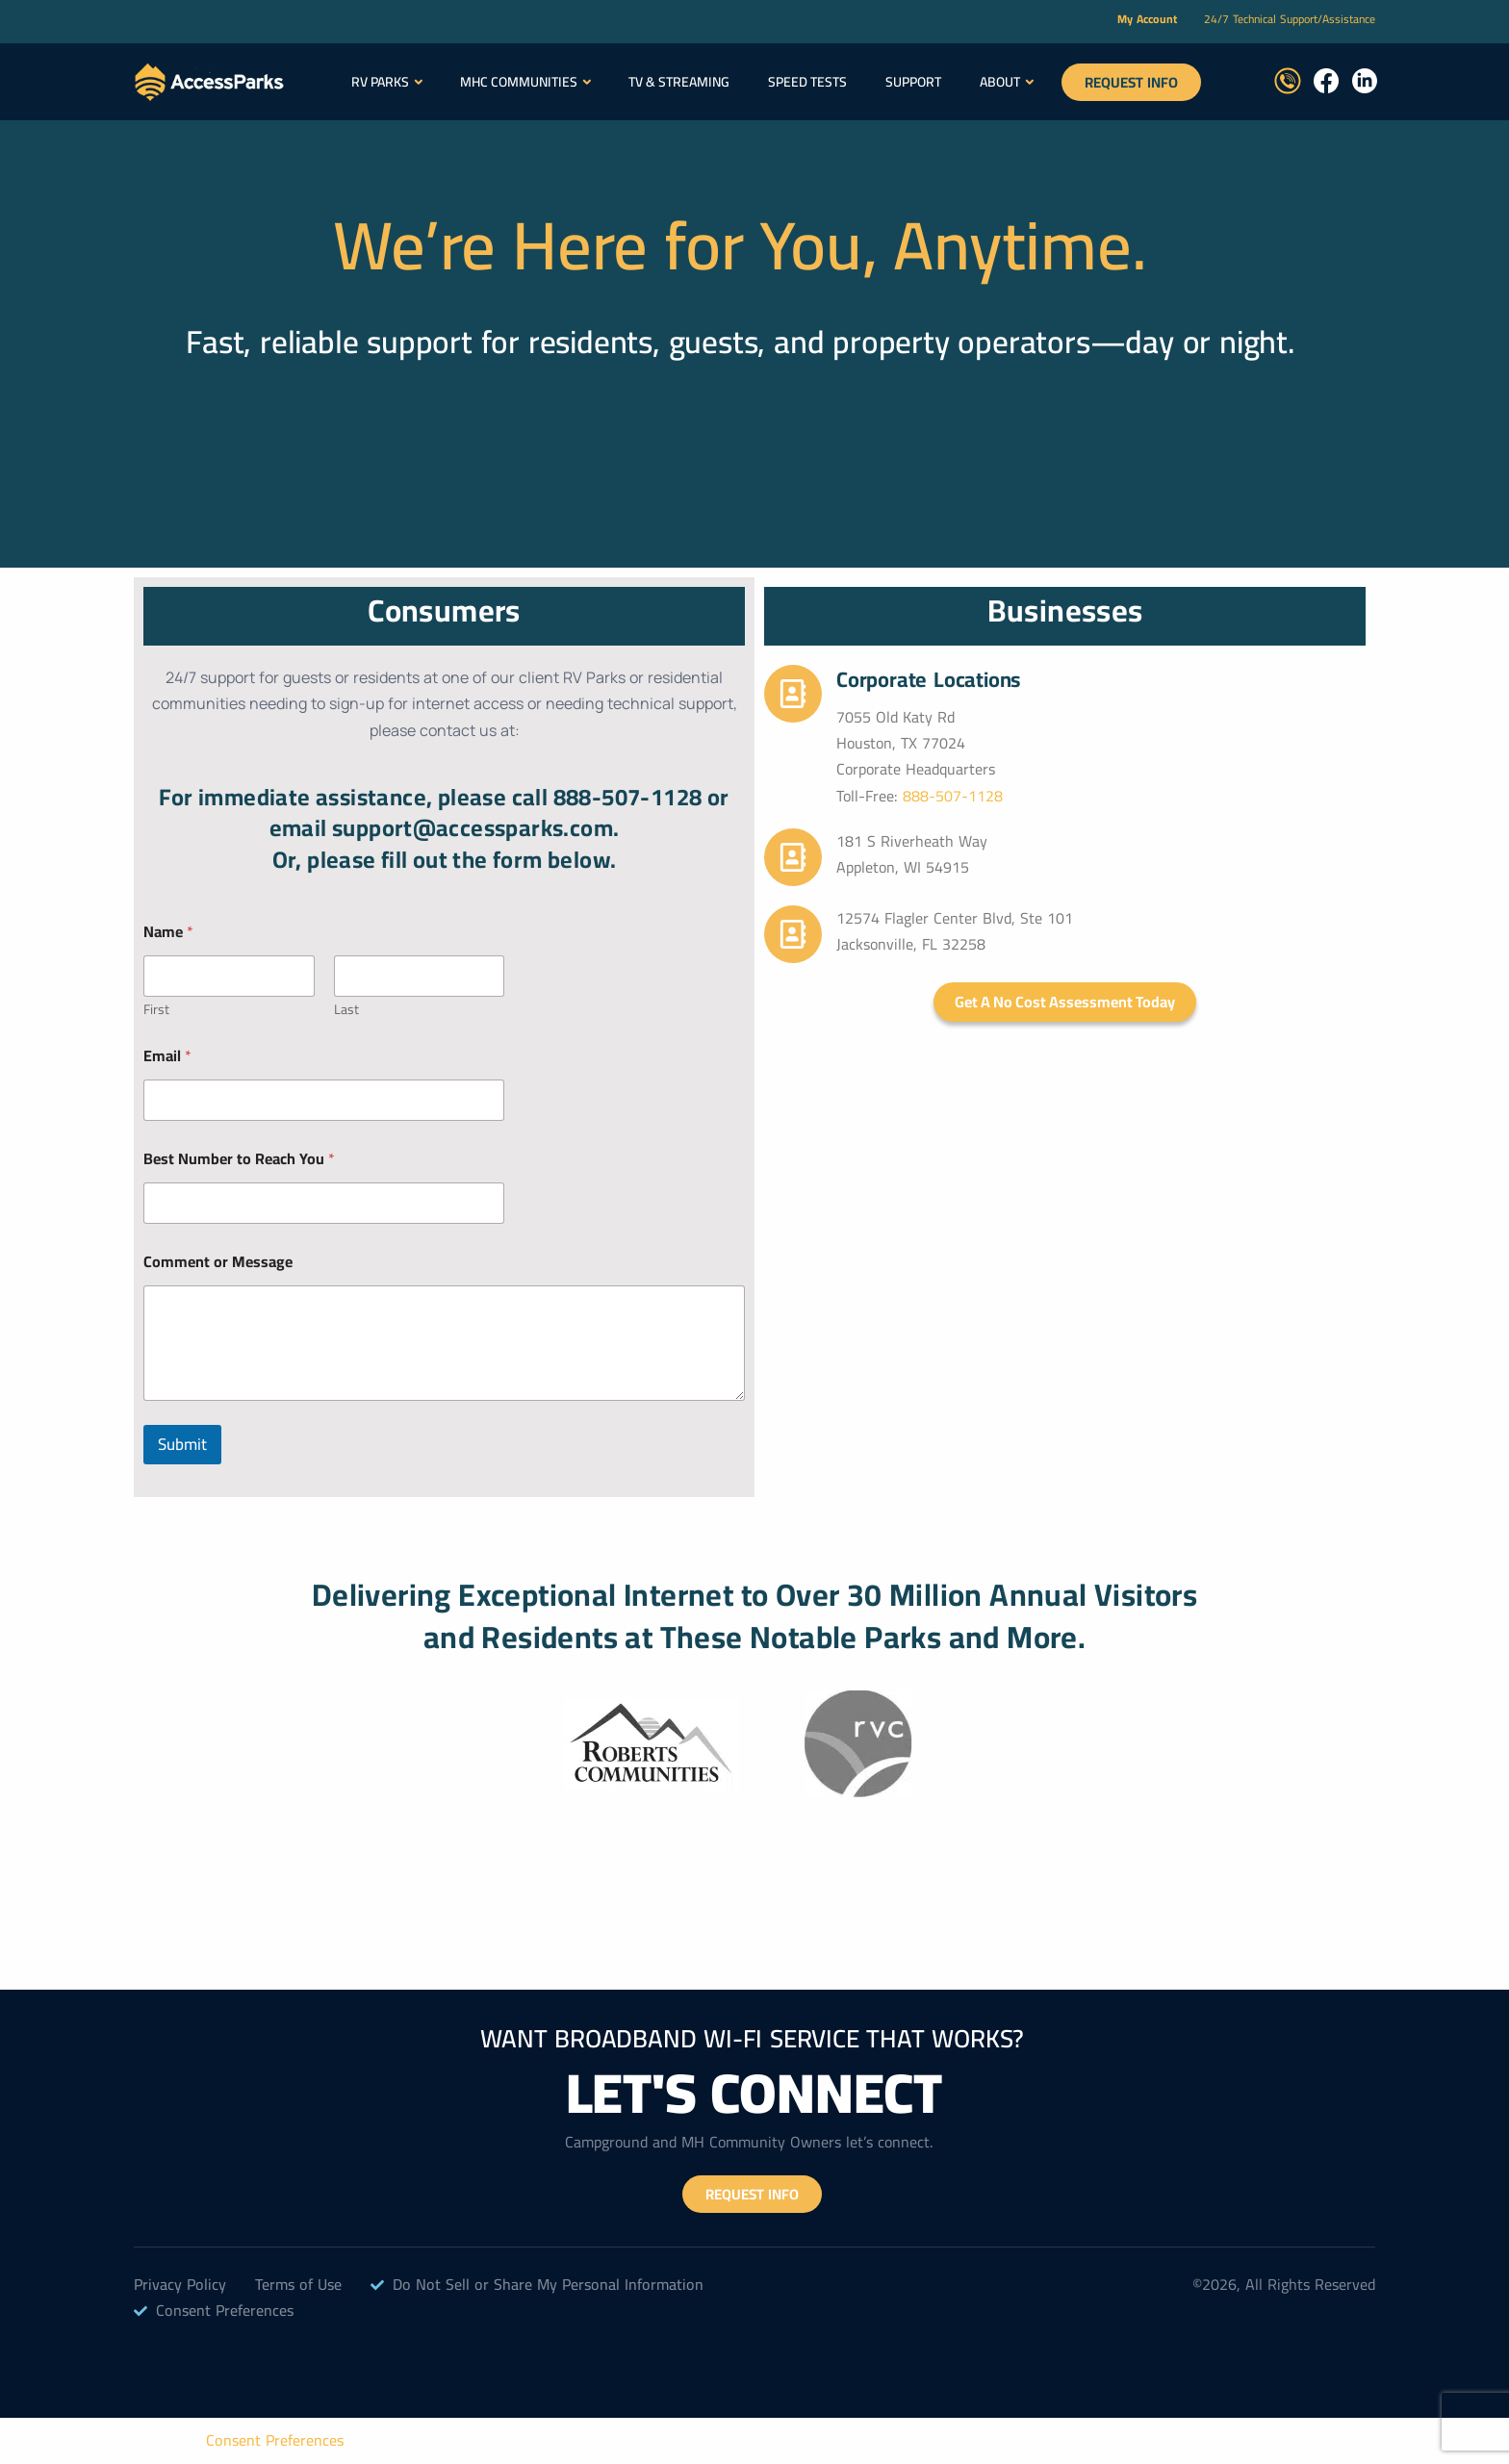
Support (913, 81)
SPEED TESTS (807, 81)
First (156, 1010)
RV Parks (380, 81)
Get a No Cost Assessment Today (1065, 1001)
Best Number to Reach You (239, 1159)
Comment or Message (218, 1262)
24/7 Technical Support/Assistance (1289, 19)
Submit (182, 1444)
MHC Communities (518, 81)
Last (346, 1010)
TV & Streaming (678, 81)
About (1000, 81)
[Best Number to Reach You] (323, 1203)
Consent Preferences (275, 2440)
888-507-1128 (953, 795)
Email (167, 1056)
